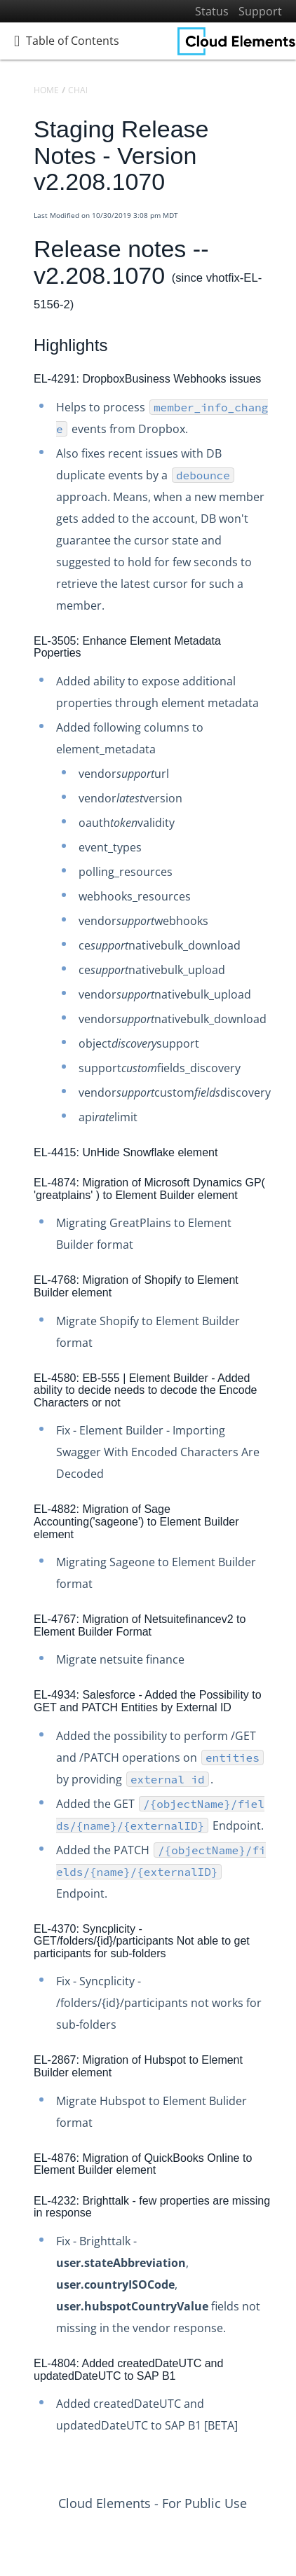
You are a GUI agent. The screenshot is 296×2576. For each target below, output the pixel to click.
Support (260, 11)
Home (46, 90)
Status (212, 11)
